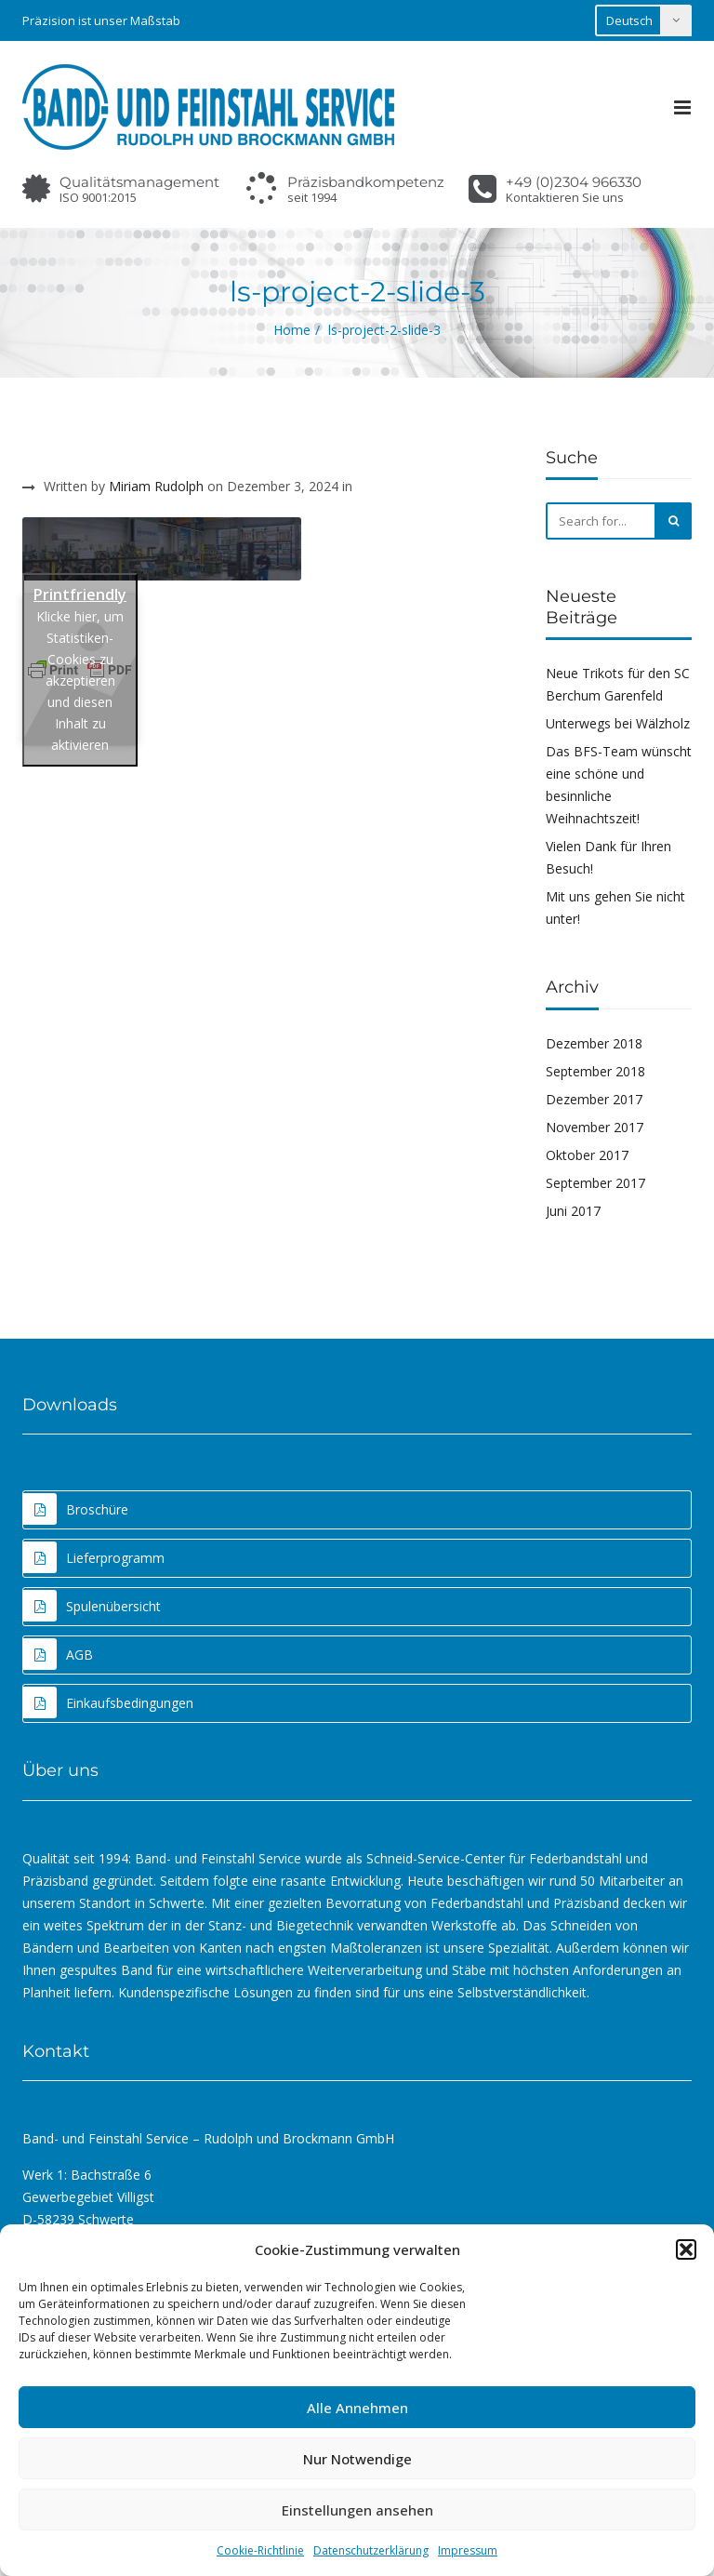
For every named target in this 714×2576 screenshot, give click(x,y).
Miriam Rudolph (156, 486)
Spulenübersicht (92, 1606)
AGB (58, 1654)
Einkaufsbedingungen (108, 1702)
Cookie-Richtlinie (260, 2550)
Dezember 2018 (594, 1043)
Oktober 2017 (587, 1155)
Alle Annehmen (357, 2407)
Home (292, 330)
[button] (686, 2249)
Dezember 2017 (594, 1099)
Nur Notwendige (357, 2458)
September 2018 (595, 1071)
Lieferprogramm (94, 1557)
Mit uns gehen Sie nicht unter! (615, 908)
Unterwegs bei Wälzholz (618, 723)
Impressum (467, 2550)
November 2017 (594, 1127)
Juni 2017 (573, 1211)
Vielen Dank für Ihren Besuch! (608, 857)
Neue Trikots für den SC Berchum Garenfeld (618, 684)
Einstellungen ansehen (357, 2510)
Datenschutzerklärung (371, 2550)
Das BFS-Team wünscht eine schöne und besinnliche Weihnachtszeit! (619, 784)
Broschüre (75, 1509)
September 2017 (595, 1183)
